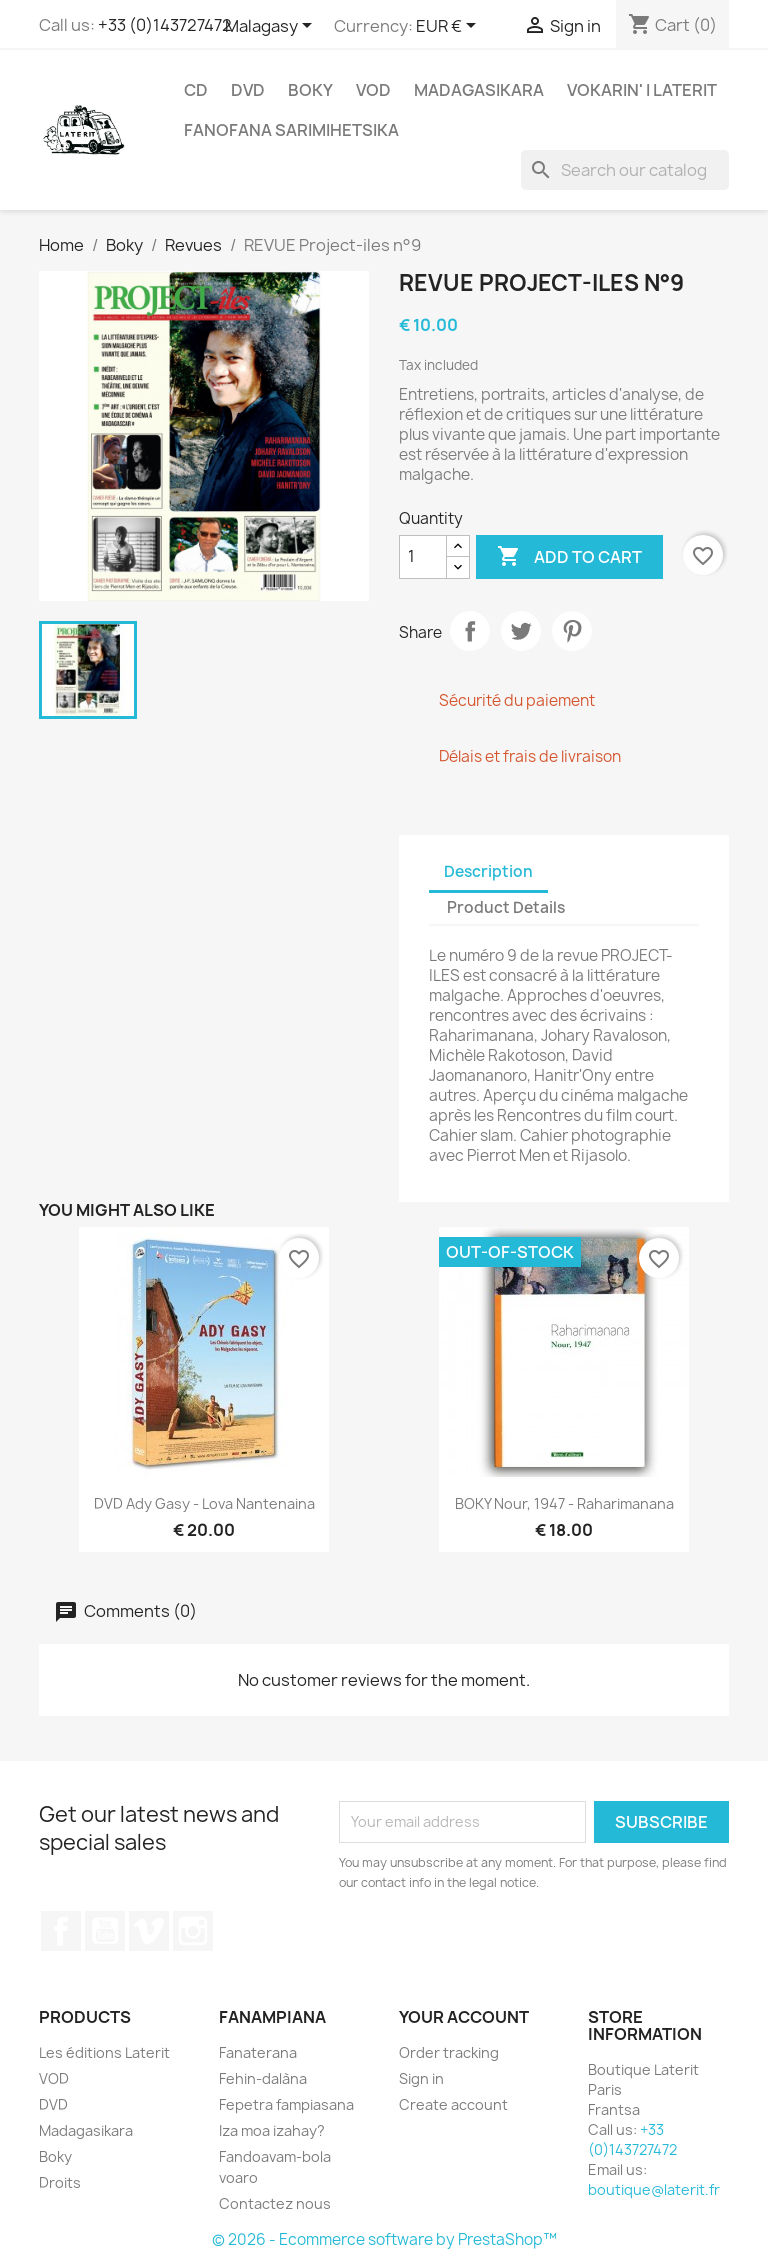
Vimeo (149, 1931)
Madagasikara (479, 90)
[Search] (625, 170)
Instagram (193, 1931)
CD (196, 90)
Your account (464, 2017)
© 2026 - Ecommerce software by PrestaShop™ (384, 2239)
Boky (310, 90)
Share (470, 631)
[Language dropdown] (272, 27)
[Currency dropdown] (449, 27)
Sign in (421, 2078)
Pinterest (572, 631)
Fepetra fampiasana (286, 2104)
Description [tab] (488, 871)
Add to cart (569, 557)
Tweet (521, 631)
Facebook (61, 1931)
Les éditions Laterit (104, 2052)
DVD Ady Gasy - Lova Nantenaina (204, 1503)
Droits (60, 2182)
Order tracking (449, 2052)
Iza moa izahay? (272, 2130)
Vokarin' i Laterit (642, 90)
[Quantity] (423, 557)
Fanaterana (258, 2052)
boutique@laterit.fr (654, 2189)
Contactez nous (275, 2203)
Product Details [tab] (506, 907)
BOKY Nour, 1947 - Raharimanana (564, 1503)
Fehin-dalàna (263, 2078)
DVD (248, 90)
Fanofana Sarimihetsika (291, 130)
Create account (453, 2104)
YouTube (105, 1931)
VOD (373, 90)
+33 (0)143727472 (165, 25)
